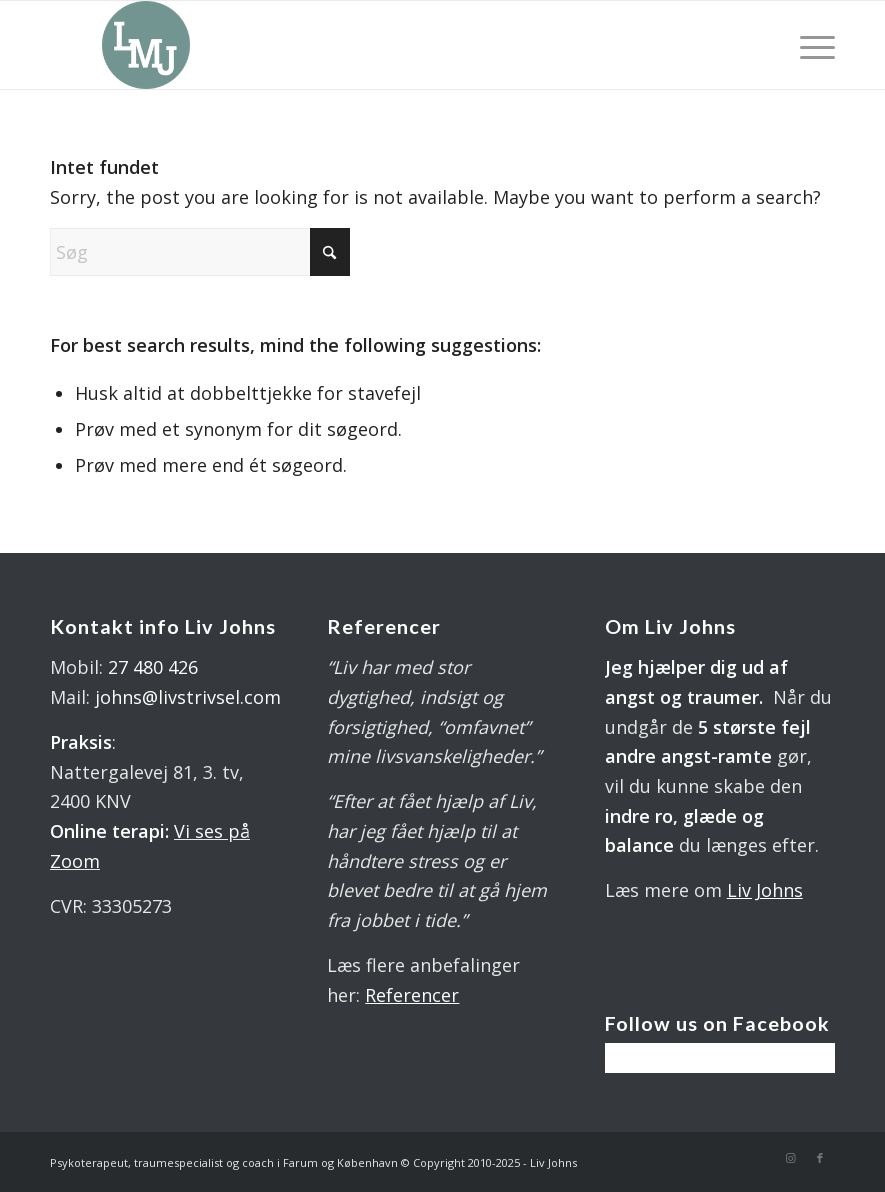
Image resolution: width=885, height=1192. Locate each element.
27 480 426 (153, 667)
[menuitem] (812, 45)
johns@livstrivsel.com (188, 697)
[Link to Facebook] (820, 1158)
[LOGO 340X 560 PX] (146, 45)
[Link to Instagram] (790, 1158)
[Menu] (812, 45)
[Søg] (200, 252)
